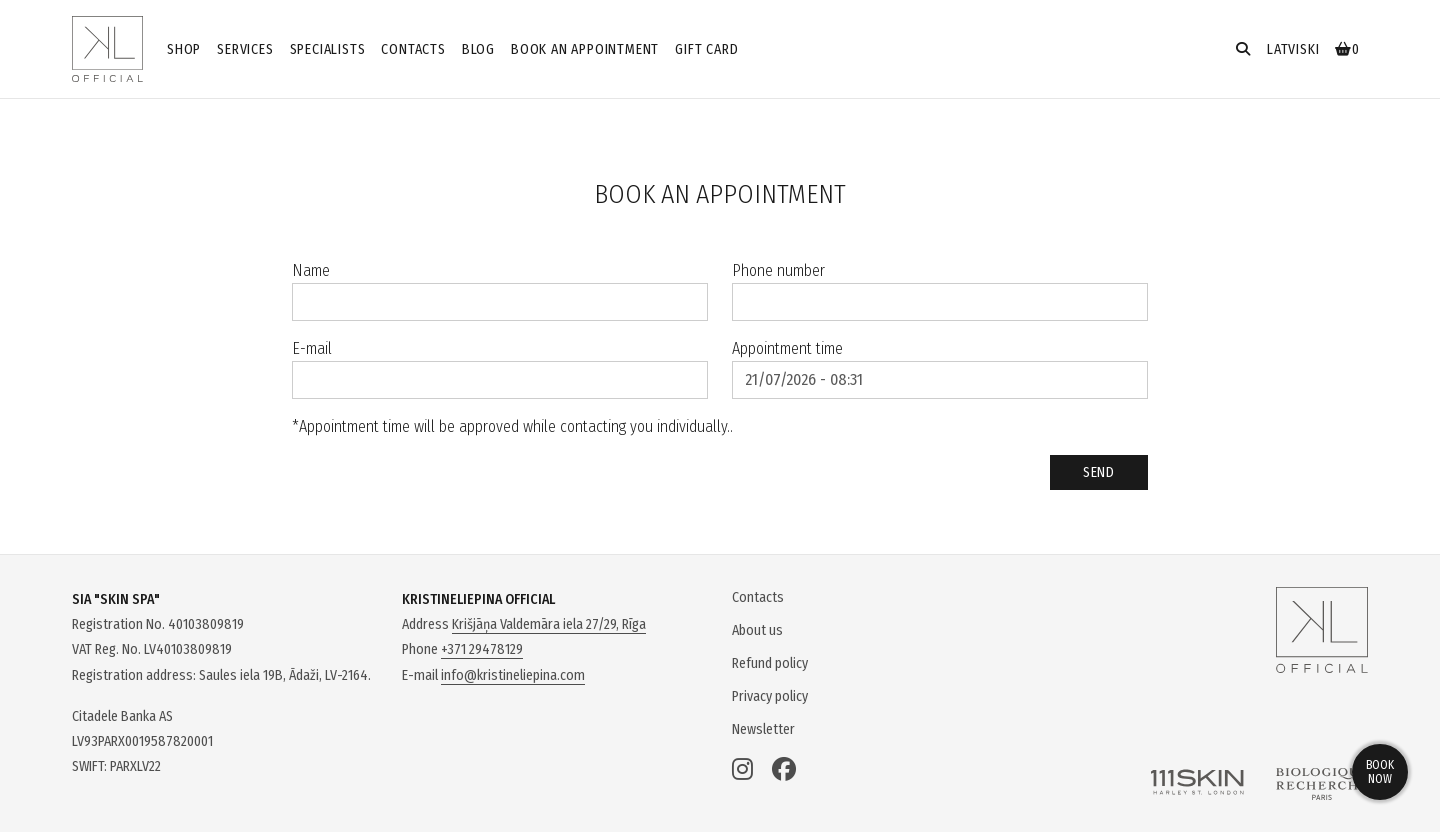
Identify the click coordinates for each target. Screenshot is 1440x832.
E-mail (312, 348)
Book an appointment (585, 49)
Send (1099, 472)
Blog (478, 49)
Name (311, 270)
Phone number (778, 270)
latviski (1293, 49)
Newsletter (763, 729)
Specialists (328, 49)
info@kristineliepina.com (513, 675)
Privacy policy (770, 696)
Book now (1380, 772)
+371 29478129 (482, 649)
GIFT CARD (706, 49)
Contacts (413, 49)
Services (245, 49)
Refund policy (770, 663)
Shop (184, 49)
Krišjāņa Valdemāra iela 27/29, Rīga (549, 624)
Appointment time (787, 348)
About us (757, 630)
